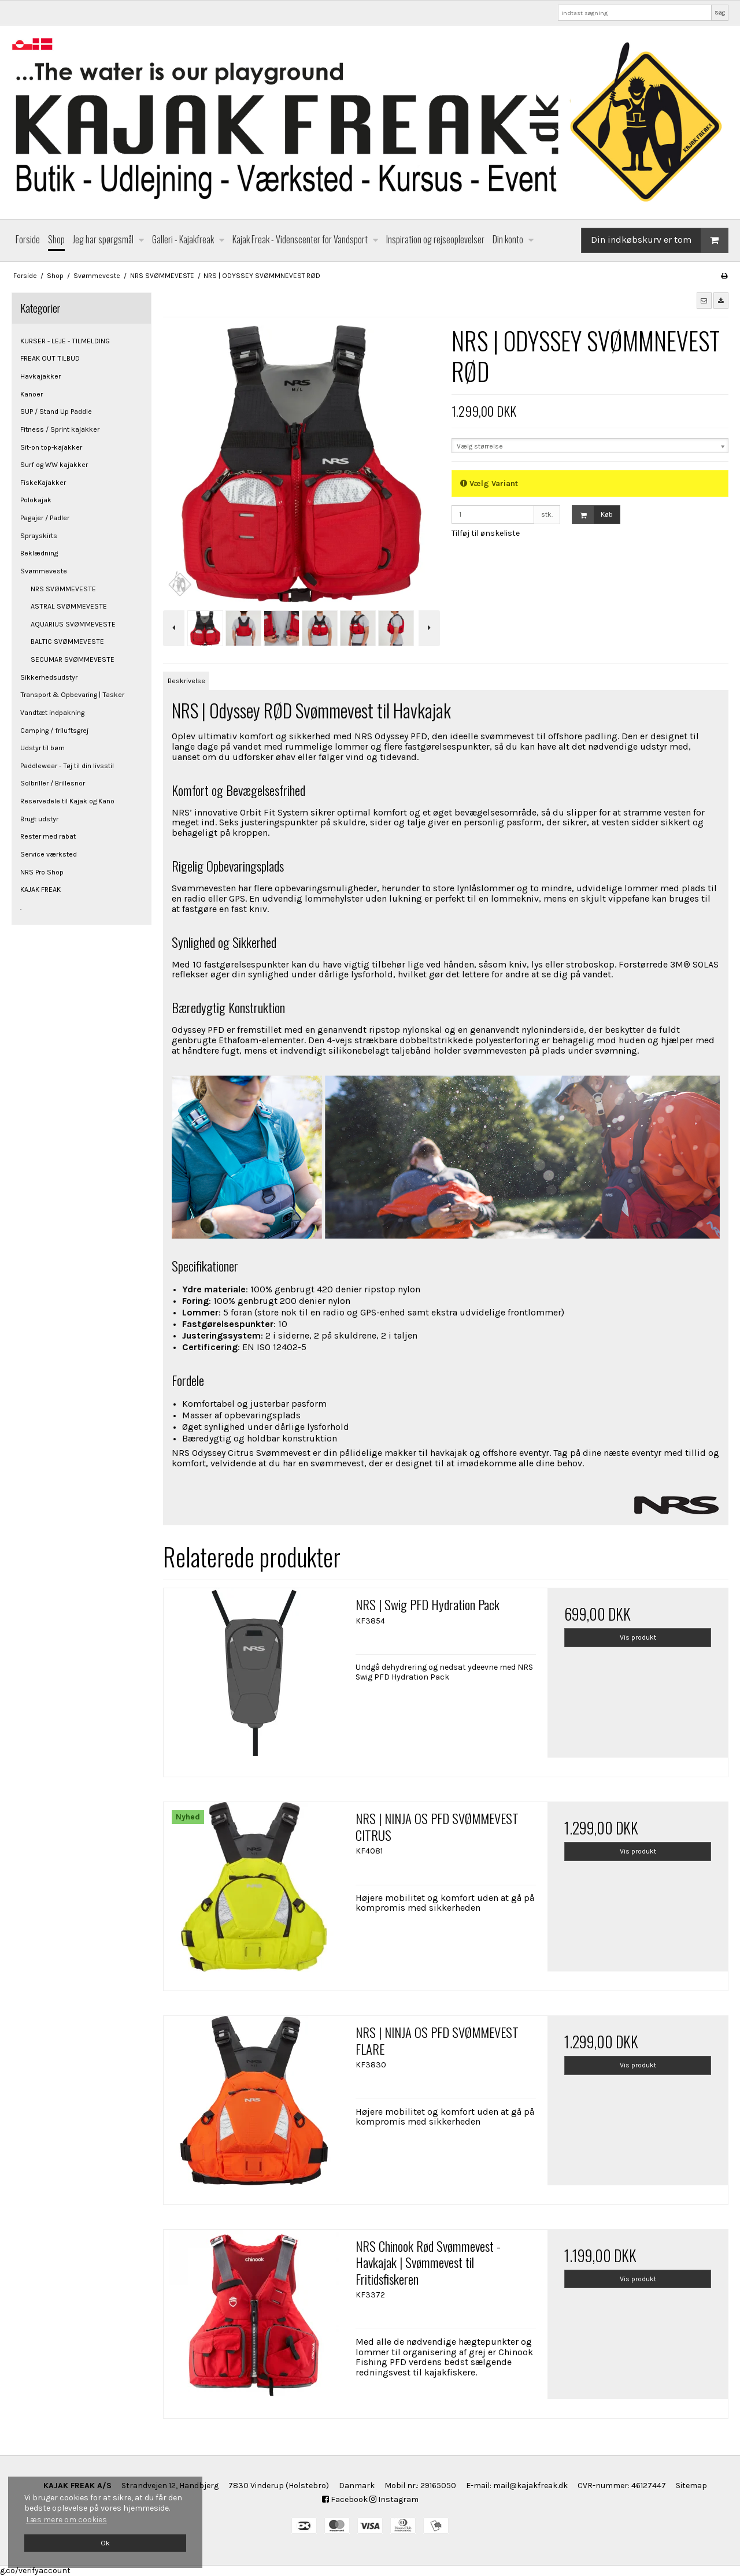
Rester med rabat (48, 836)
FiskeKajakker (43, 483)
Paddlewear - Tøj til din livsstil (67, 766)
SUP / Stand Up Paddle (56, 411)
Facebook (345, 2499)
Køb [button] (592, 515)
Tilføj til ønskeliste (486, 533)
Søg (720, 12)
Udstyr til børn (42, 748)
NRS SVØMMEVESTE (63, 589)
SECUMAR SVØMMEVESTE (72, 659)
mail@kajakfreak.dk (530, 2485)
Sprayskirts (38, 536)
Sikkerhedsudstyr (48, 677)
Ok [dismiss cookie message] (105, 2542)
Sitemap (691, 2485)
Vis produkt (638, 1637)
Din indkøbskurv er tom (659, 240)
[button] (704, 300)
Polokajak (35, 500)
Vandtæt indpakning (52, 713)
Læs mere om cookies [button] (66, 2520)
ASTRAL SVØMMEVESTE (69, 606)
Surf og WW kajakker (54, 465)
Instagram (394, 2499)
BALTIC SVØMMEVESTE (67, 641)
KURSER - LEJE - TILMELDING (65, 341)
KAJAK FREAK (40, 889)
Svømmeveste (43, 571)
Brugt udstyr (39, 819)
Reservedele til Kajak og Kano (67, 801)
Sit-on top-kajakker (51, 447)
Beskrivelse (186, 681)
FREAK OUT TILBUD (50, 358)
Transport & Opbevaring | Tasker (72, 695)
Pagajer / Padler (44, 518)
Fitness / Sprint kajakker (59, 429)
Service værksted (48, 854)
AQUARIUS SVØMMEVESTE (73, 624)
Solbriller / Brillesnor (52, 783)
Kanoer (31, 394)
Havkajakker (40, 376)
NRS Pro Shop (42, 872)
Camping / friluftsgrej (54, 731)
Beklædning (39, 553)
